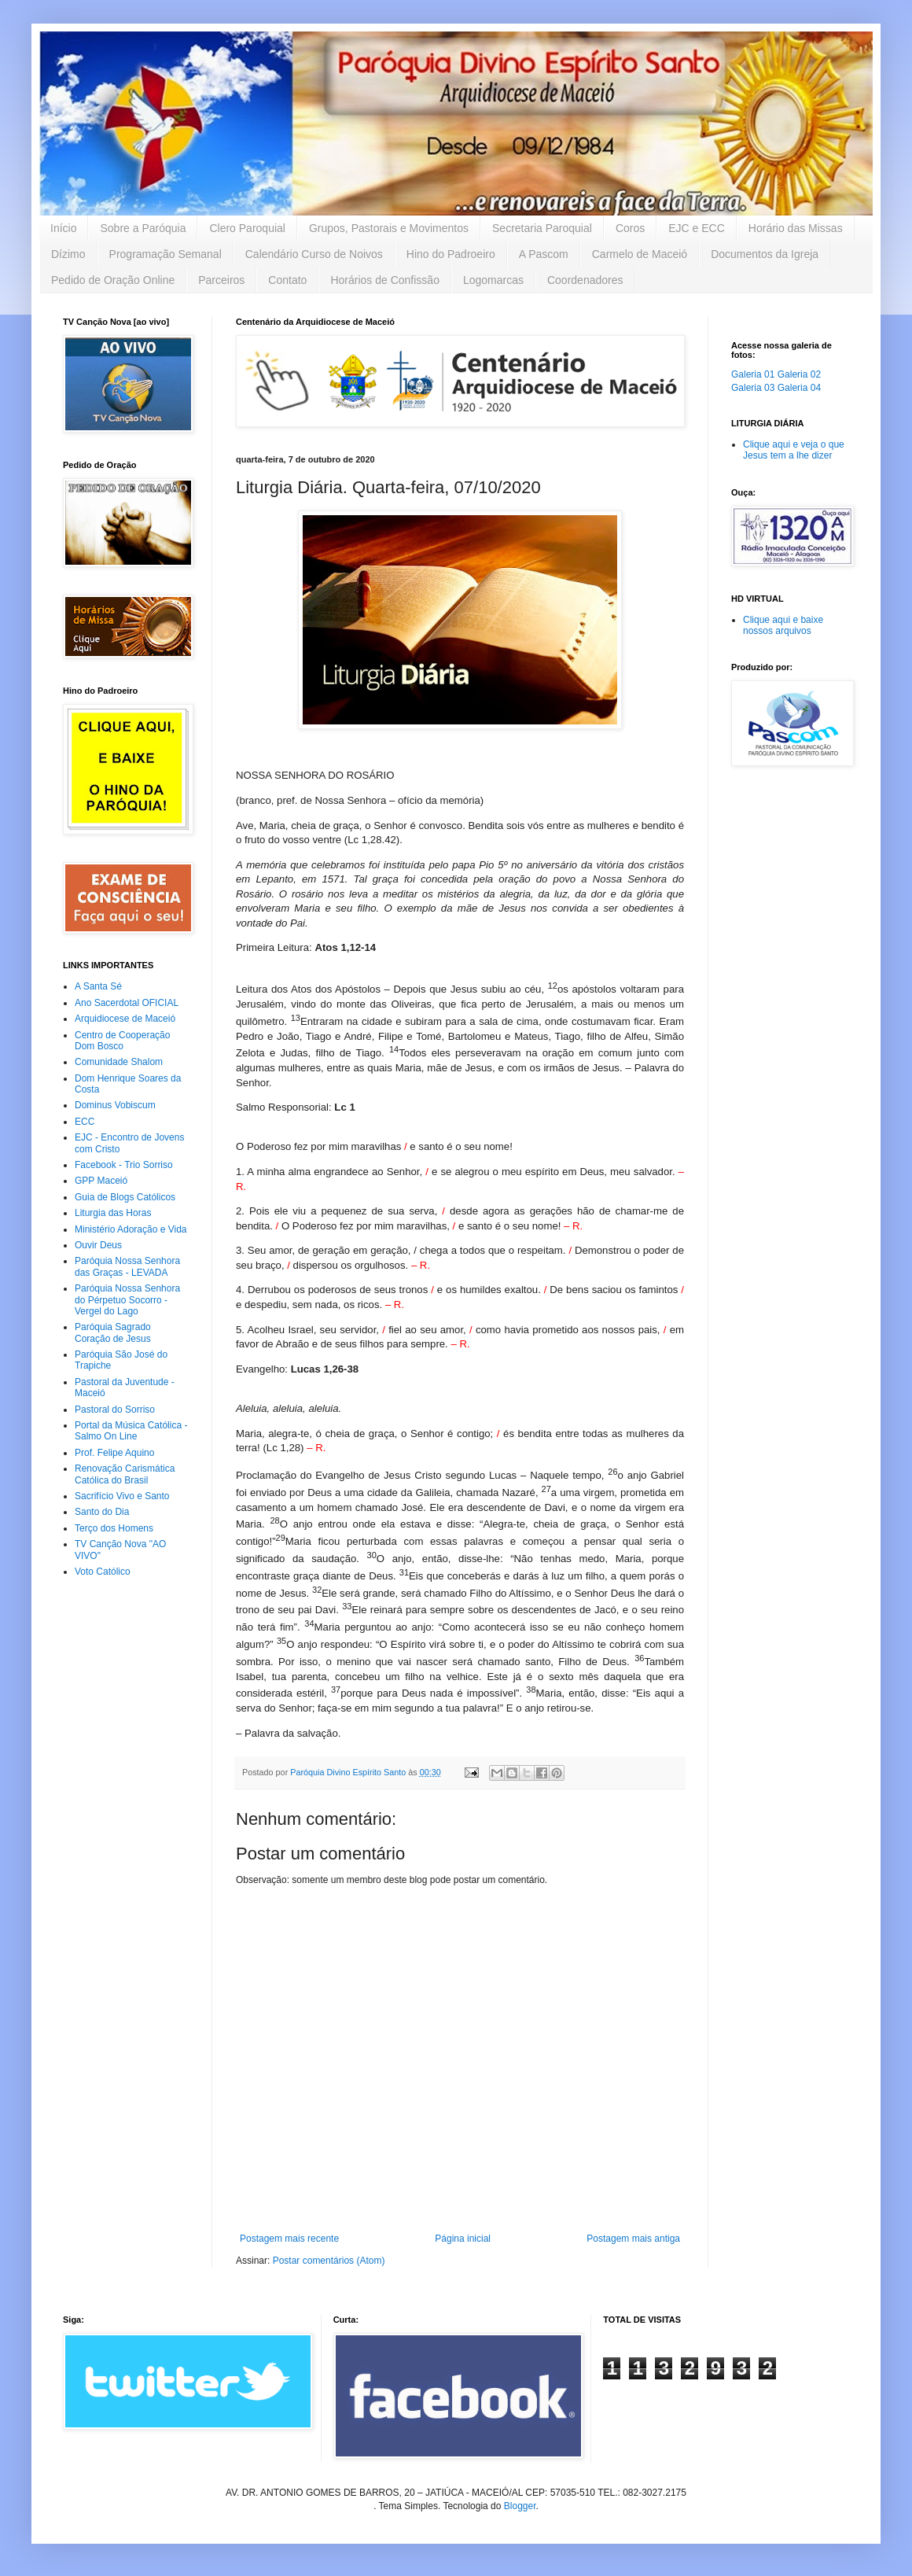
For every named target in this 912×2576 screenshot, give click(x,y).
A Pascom (543, 254)
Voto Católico (103, 1571)
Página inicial (463, 2238)
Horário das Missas (795, 228)
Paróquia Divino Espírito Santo (349, 1772)
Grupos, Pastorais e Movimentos (389, 228)
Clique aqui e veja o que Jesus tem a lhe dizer (793, 450)
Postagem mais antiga (633, 2238)
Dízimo (68, 254)
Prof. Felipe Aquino (114, 1452)
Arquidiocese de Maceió (125, 1018)
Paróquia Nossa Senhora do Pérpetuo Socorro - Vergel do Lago (127, 1300)
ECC (84, 1121)
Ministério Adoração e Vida (131, 1229)
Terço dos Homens (114, 1528)
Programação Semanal (165, 254)
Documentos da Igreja (764, 254)
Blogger (520, 2506)
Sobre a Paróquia (143, 228)
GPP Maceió (101, 1180)
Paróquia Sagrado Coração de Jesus (113, 1332)
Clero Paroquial (247, 228)
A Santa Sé (98, 986)
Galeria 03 (752, 387)
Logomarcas (493, 280)
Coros (630, 228)
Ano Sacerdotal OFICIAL (126, 1002)
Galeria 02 (799, 374)
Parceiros (221, 280)
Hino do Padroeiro (450, 254)
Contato (287, 280)
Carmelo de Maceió (639, 254)
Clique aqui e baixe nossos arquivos (783, 625)
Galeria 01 (752, 374)
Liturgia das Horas (113, 1212)
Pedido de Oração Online (113, 280)
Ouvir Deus (98, 1245)
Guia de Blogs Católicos (125, 1197)
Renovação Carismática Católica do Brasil (125, 1474)
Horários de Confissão (384, 280)
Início (63, 228)
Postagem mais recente (289, 2238)
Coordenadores (585, 280)
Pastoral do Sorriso (115, 1409)
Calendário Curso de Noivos (314, 254)
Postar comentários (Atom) (329, 2260)
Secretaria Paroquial (542, 228)
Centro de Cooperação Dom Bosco (122, 1041)
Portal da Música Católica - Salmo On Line (131, 1431)
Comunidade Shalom (119, 1061)
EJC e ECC (696, 228)
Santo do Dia (102, 1511)
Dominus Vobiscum (115, 1105)
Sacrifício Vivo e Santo (122, 1496)
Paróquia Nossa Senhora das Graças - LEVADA (127, 1266)
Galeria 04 (799, 387)
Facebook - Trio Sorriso (124, 1164)
